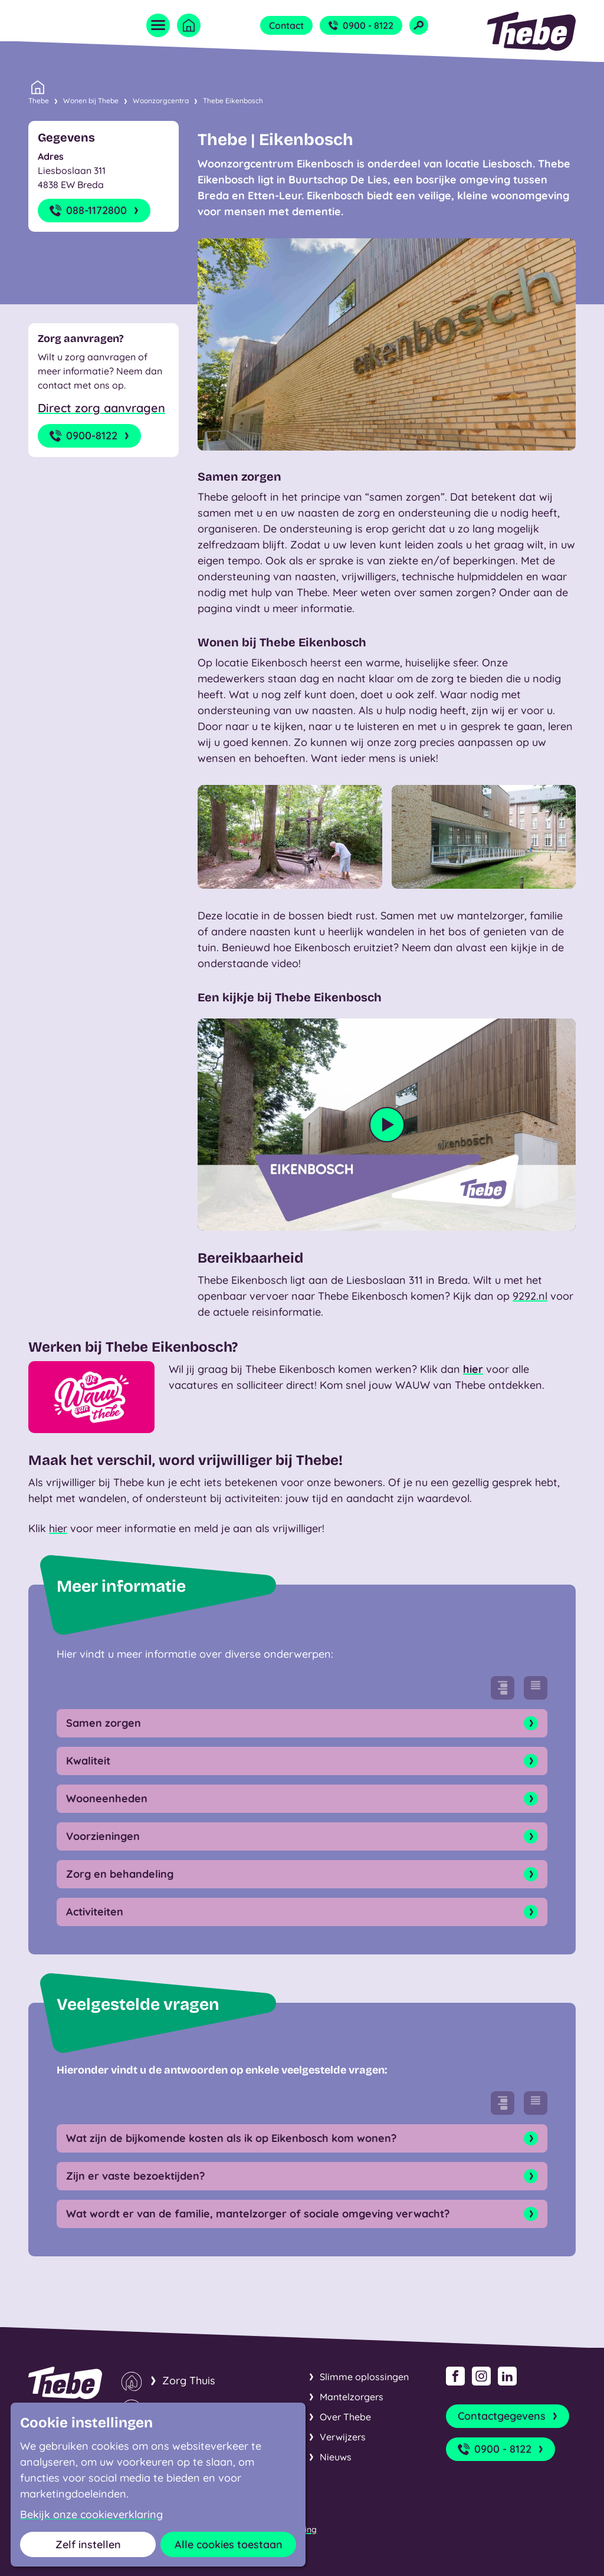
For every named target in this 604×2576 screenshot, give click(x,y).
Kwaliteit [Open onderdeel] (302, 1761)
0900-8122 (91, 436)
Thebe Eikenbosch (233, 100)
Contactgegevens (509, 2416)
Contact (286, 25)
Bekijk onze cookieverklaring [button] (91, 2514)
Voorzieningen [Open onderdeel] (302, 1836)
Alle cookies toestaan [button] (229, 2544)
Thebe (38, 99)
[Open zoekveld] (418, 25)
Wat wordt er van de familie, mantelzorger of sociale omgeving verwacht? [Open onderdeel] (302, 2214)
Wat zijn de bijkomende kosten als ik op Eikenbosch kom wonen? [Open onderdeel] (302, 2138)
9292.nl (530, 1296)
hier (473, 1369)
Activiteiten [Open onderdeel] (302, 1912)
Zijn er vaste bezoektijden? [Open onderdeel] (302, 2176)
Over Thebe (345, 2417)
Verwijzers (343, 2437)
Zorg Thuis (188, 2380)
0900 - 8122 (361, 25)
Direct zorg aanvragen (101, 407)
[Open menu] (158, 25)
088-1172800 (95, 210)
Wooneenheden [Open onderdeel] (302, 1799)
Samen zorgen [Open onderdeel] (302, 1723)
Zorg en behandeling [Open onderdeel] (302, 1874)
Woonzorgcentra (161, 100)
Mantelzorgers (351, 2397)
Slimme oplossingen (364, 2377)
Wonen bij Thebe (91, 100)
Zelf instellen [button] (88, 2544)
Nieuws (336, 2457)
